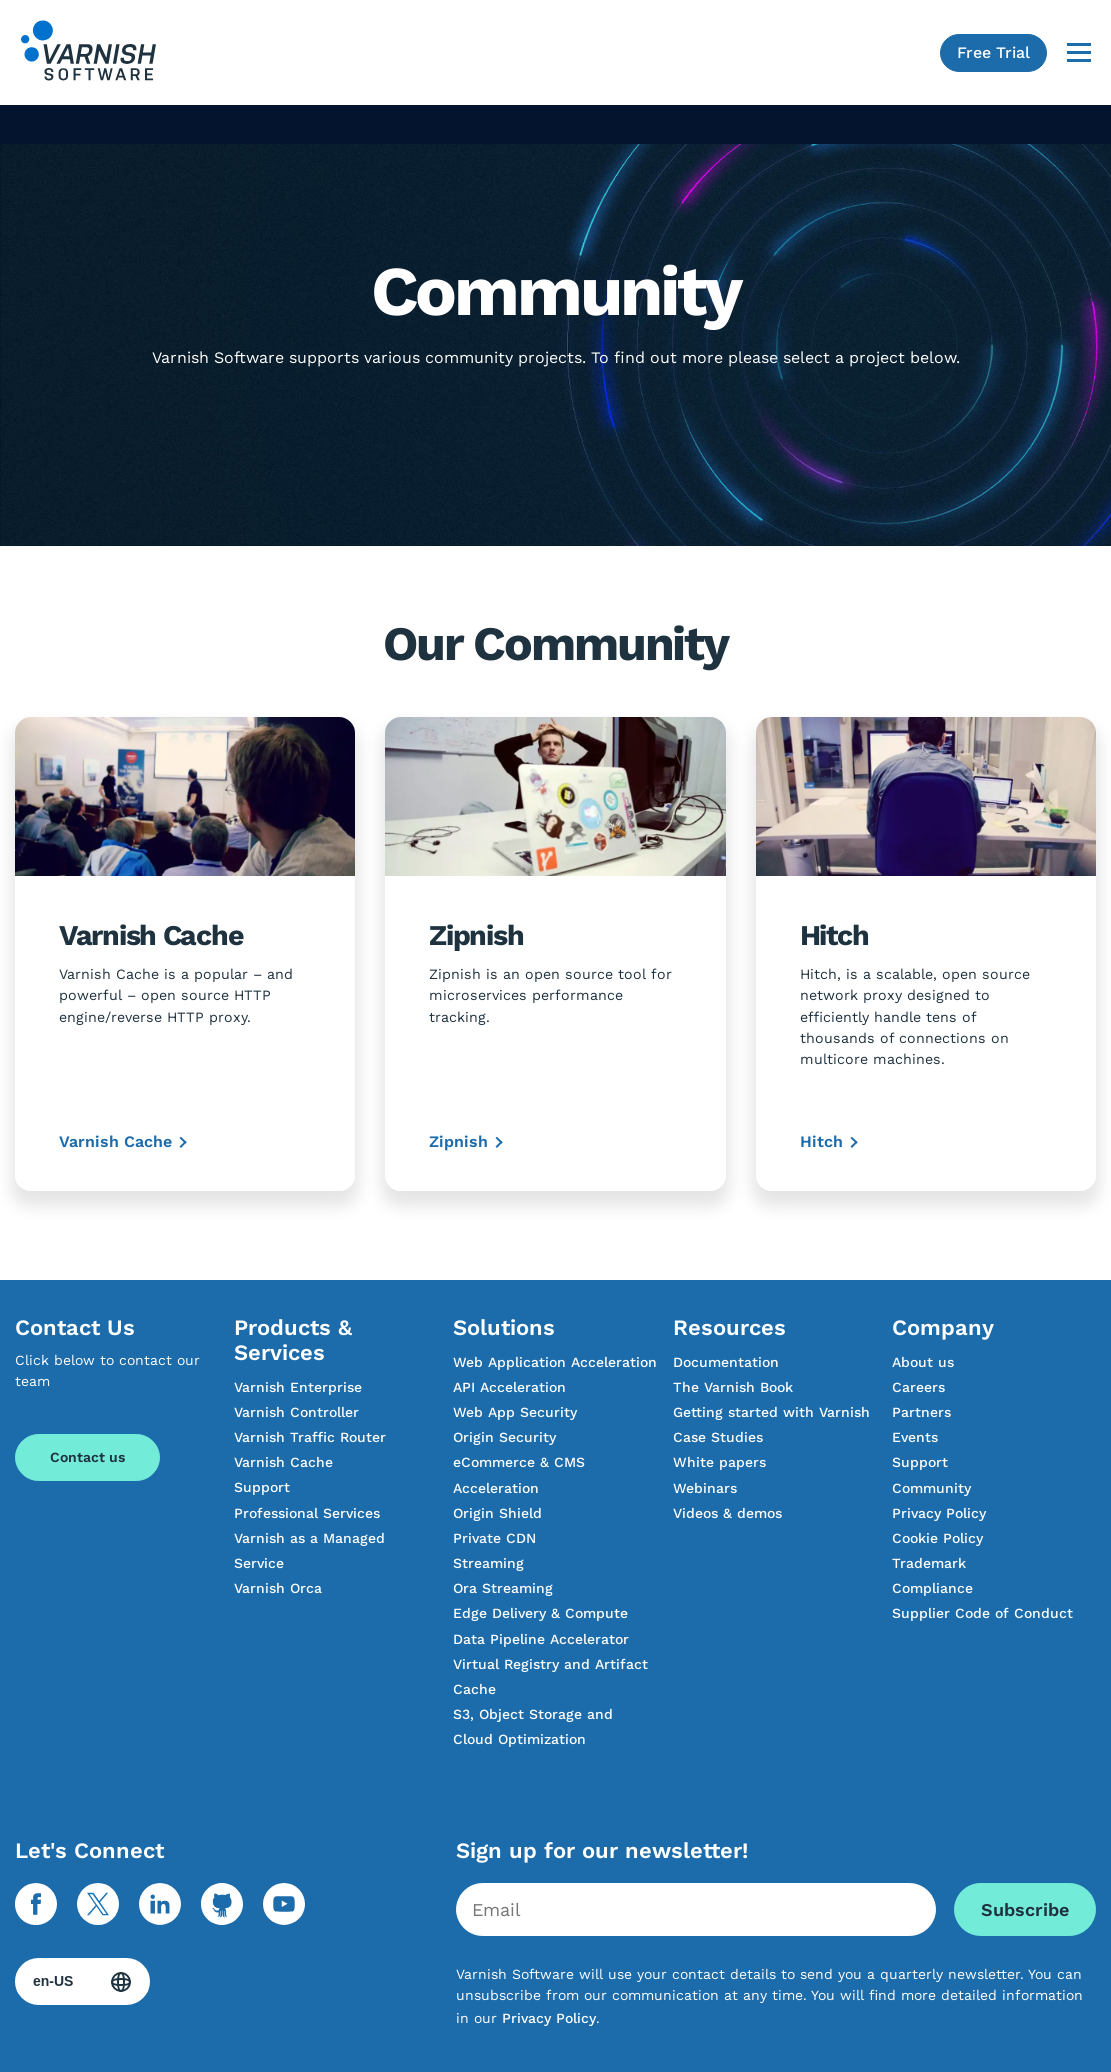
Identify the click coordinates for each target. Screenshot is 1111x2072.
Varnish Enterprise (298, 1387)
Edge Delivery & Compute (540, 1613)
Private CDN (494, 1538)
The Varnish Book (733, 1387)
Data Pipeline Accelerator (541, 1639)
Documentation (726, 1362)
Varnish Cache (115, 1141)
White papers (719, 1462)
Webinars (705, 1488)
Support (262, 1487)
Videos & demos (727, 1513)
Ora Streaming (503, 1588)
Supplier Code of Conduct (982, 1613)
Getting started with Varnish (771, 1412)
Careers (918, 1387)
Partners (921, 1412)
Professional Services (307, 1513)
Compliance (932, 1588)
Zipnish (458, 1141)
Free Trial (993, 52)
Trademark (929, 1563)
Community (931, 1488)
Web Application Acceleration (555, 1362)
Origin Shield (497, 1513)
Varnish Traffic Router (310, 1437)
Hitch (821, 1141)
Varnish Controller (296, 1412)
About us (923, 1362)
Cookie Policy (937, 1538)
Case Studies (718, 1437)
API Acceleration (509, 1387)
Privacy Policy (939, 1513)
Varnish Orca (278, 1588)
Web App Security (515, 1412)
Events (915, 1437)
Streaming (488, 1563)
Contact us (87, 1457)
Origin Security (504, 1437)
